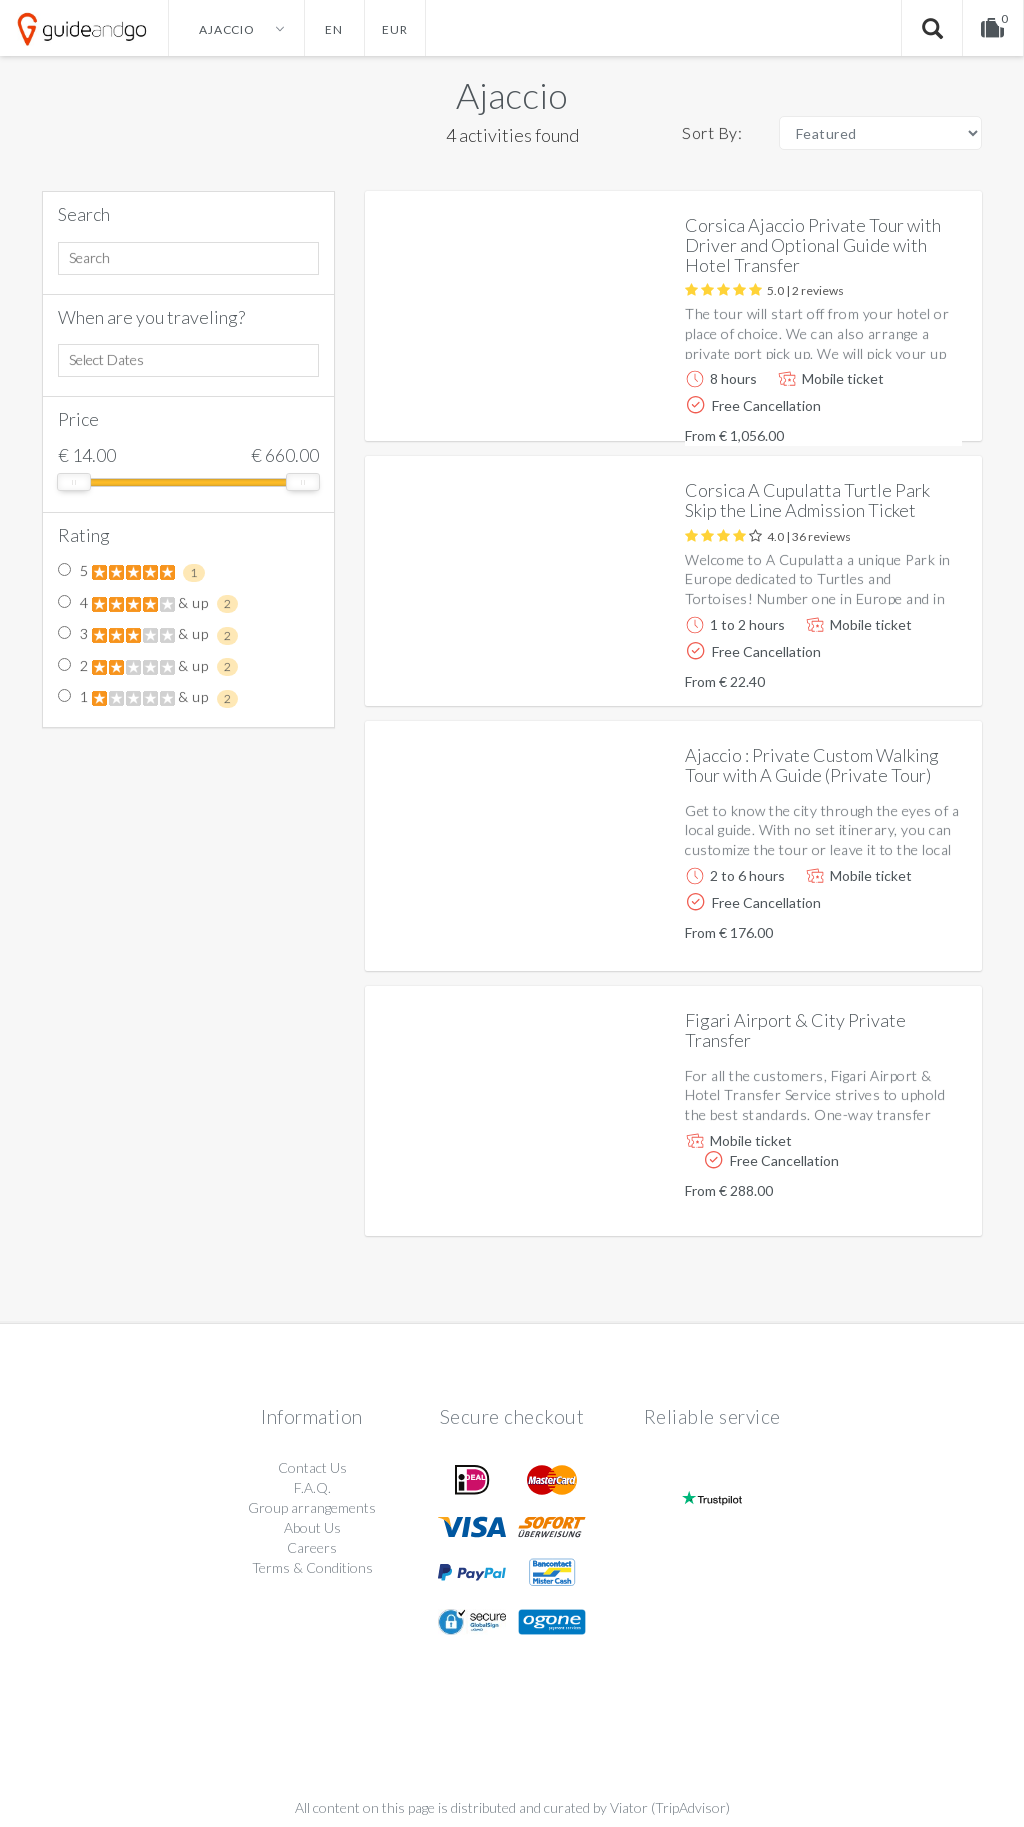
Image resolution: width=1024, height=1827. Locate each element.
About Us (312, 1527)
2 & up (148, 667)
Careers (312, 1547)
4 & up (148, 604)
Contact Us (312, 1467)
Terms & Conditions (312, 1567)
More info (910, 409)
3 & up (148, 635)
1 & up (148, 698)
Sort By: (712, 132)
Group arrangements (312, 1507)
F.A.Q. (312, 1487)
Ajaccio (512, 95)
